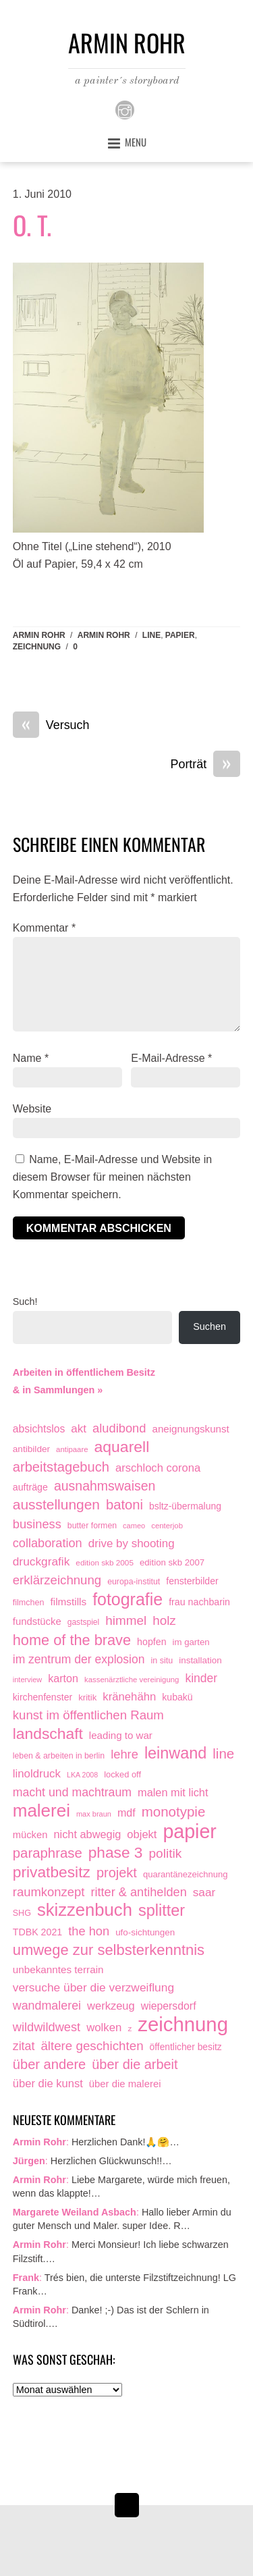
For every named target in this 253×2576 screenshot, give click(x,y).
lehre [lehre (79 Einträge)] (124, 1754)
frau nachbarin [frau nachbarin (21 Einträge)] (199, 1601)
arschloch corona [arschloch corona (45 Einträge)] (157, 1467)
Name (31, 1058)
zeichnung (37, 646)
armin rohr (104, 635)
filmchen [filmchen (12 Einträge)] (29, 1602)
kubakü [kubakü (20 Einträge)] (177, 1697)
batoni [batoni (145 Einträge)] (124, 1504)
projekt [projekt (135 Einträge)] (116, 1872)
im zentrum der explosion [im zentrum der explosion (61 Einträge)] (79, 1659)
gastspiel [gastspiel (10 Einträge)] (83, 1622)
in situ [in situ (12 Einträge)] (161, 1660)
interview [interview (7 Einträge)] (27, 1679)
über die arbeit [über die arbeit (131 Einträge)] (134, 2064)
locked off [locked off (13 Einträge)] (122, 1774)
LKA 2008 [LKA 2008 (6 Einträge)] (82, 1775)
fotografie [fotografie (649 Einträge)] (127, 1600)
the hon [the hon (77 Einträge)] (88, 1931)
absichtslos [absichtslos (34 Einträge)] (39, 1428)
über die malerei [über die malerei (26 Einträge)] (125, 2083)
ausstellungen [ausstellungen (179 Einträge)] (56, 1504)
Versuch (51, 725)
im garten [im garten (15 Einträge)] (191, 1642)
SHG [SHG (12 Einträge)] (22, 1913)
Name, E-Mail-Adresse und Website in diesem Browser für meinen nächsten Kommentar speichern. (112, 1177)
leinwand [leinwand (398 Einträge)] (175, 1753)
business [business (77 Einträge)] (37, 1524)
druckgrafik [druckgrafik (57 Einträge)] (41, 1561)
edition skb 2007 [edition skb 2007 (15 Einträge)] (172, 1562)
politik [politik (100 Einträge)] (165, 1853)
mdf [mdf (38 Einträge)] (126, 1812)
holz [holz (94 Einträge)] (164, 1620)
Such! (25, 1301)
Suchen (209, 1326)
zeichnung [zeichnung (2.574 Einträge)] (183, 2024)
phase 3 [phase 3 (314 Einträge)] (115, 1852)
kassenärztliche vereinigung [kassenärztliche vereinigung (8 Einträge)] (131, 1679)
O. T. (32, 225)
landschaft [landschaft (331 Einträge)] (48, 1733)
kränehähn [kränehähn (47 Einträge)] (129, 1696)
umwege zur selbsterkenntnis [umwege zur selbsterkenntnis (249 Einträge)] (108, 1949)
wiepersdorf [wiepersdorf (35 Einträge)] (168, 2006)
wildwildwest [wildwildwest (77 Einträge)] (46, 2027)
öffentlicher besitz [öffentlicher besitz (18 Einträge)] (186, 2047)
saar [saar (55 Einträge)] (204, 1892)
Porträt (206, 765)
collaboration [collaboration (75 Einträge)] (47, 1543)
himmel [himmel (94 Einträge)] (125, 1620)
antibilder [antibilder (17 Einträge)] (31, 1449)
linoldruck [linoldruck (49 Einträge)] (37, 1773)
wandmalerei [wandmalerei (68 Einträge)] (47, 2005)
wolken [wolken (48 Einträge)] (103, 2027)
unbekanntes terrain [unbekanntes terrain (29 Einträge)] (58, 1969)
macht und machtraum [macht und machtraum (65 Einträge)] (72, 1792)
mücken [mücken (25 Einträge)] (30, 1834)
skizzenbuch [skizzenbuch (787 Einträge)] (84, 1910)
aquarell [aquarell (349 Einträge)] (122, 1447)
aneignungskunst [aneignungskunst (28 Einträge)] (190, 1428)
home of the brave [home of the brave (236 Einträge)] (72, 1640)
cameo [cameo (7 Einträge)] (134, 1526)
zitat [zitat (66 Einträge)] (24, 2046)
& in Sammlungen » (58, 1390)
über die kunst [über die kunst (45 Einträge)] (48, 2083)
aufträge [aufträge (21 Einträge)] (30, 1487)
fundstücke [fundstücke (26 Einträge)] (37, 1621)
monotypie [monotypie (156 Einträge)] (174, 1811)
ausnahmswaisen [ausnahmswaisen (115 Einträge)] (104, 1485)
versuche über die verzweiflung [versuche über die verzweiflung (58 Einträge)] (93, 1987)
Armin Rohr (39, 635)
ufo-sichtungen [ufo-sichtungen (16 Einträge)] (145, 1932)
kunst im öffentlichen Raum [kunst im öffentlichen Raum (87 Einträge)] (88, 1715)
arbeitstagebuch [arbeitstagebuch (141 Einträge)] (61, 1466)
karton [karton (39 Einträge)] (63, 1678)
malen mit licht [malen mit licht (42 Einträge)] (173, 1792)
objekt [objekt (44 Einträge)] (142, 1834)
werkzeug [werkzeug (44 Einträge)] (111, 2006)
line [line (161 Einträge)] (223, 1753)
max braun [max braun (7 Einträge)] (93, 1814)
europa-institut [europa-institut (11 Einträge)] (133, 1581)
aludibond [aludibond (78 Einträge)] (119, 1428)
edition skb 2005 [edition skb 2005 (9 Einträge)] (105, 1562)
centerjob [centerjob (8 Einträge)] (167, 1526)
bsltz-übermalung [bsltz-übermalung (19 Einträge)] (185, 1506)
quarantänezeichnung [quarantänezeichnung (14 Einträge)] (185, 1874)
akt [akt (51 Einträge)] (78, 1428)
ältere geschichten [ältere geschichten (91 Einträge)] (91, 2046)
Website (32, 1109)
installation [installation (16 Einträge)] (200, 1660)
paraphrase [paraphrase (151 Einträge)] (47, 1853)
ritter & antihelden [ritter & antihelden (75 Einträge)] (138, 1892)
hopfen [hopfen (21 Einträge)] (152, 1641)
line (151, 635)
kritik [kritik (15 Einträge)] (87, 1697)
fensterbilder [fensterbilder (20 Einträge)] (192, 1581)
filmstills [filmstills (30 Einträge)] (68, 1601)
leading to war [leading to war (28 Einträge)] (120, 1735)
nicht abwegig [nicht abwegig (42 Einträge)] (87, 1834)
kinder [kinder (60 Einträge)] (201, 1678)
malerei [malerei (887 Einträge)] (41, 1811)
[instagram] (124, 109)
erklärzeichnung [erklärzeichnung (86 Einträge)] (57, 1580)
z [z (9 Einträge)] (130, 2028)
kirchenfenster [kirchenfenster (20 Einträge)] (42, 1697)
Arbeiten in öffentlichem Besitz (84, 1372)
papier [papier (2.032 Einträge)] (190, 1832)
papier (180, 635)
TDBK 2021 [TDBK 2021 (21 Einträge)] (38, 1932)
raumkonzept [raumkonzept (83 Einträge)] (49, 1892)
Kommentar (44, 928)
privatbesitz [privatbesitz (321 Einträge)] (51, 1872)
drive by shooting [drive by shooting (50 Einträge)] (131, 1543)
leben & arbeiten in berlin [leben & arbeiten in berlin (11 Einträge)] (59, 1756)
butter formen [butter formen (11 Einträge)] (92, 1525)
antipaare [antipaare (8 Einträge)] (72, 1449)
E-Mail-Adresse (171, 1058)
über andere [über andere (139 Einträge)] (49, 2064)
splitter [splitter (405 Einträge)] (161, 1910)
